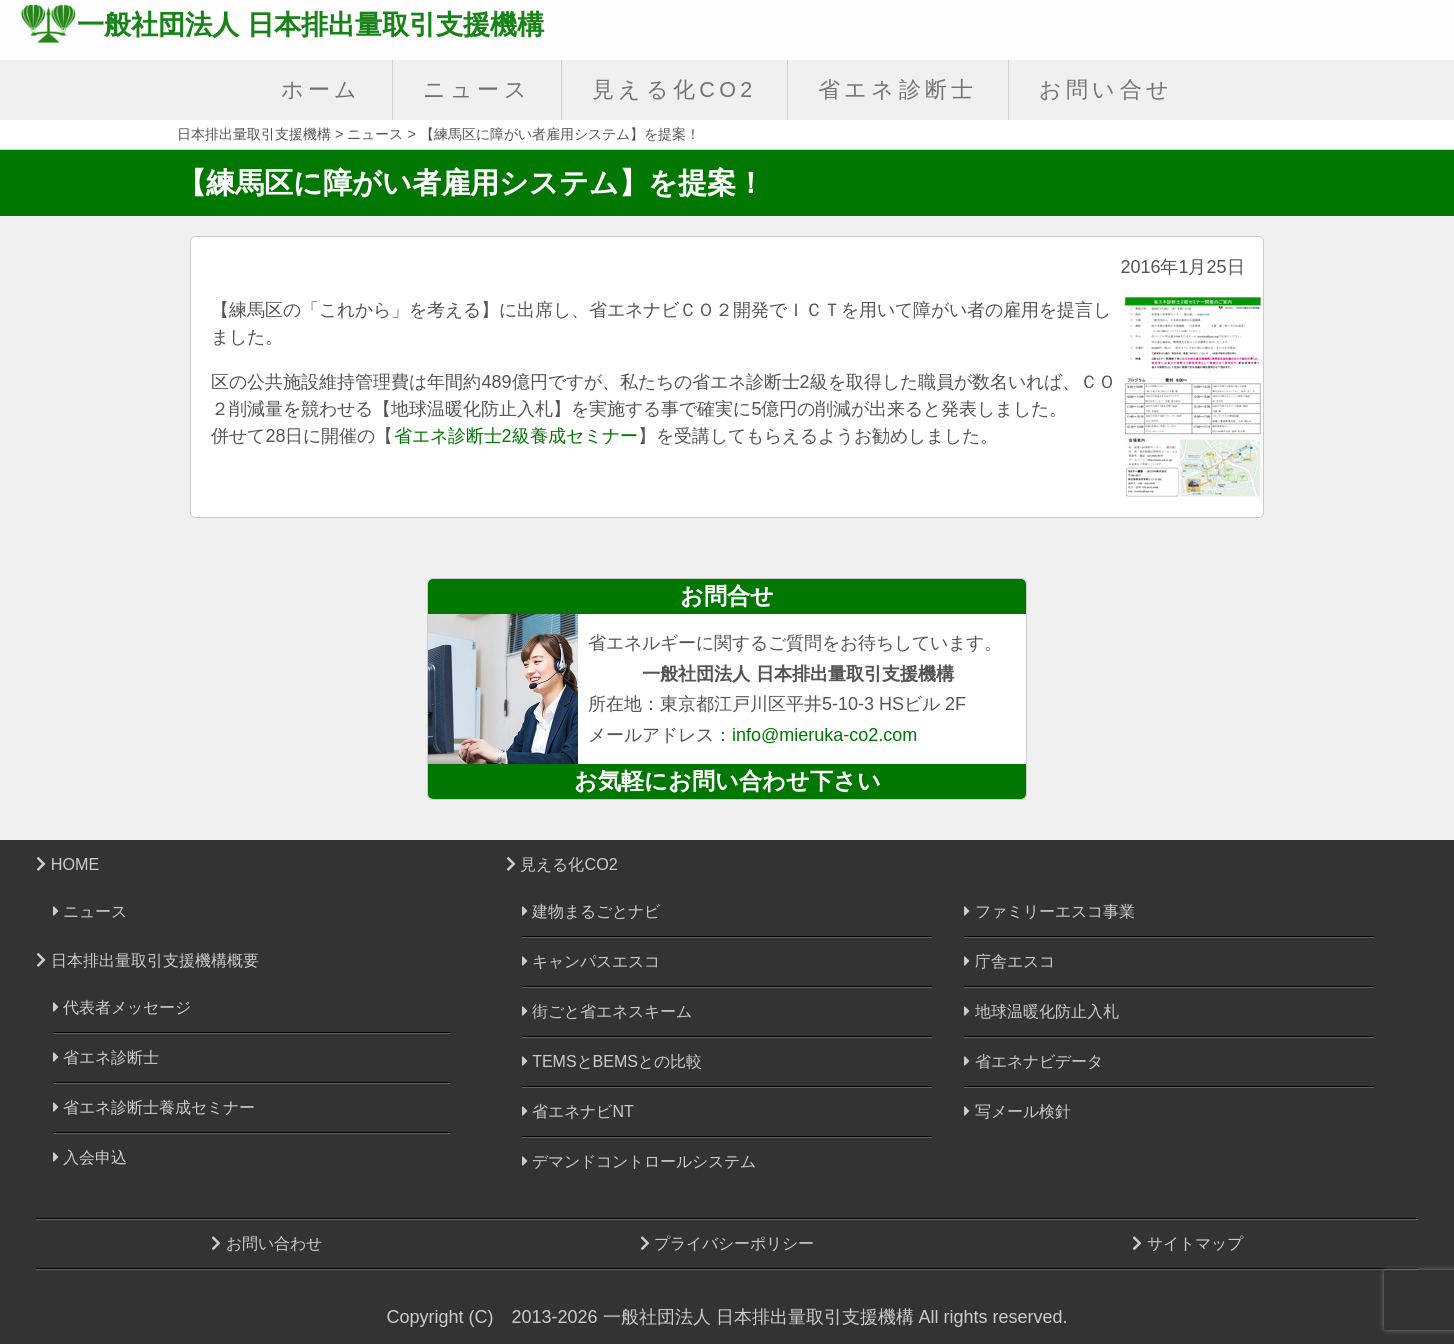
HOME (67, 864)
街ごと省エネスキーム (607, 1011)
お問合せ (727, 596)
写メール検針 (1017, 1111)
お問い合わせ (266, 1243)
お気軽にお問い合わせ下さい (727, 781)
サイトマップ (1187, 1243)
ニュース (477, 89)
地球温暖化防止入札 (1041, 1011)
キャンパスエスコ (591, 961)
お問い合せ (1106, 89)
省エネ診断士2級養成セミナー (516, 436)
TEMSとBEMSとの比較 (612, 1061)
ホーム (321, 89)
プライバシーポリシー (727, 1243)
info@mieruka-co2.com (824, 735)
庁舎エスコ (1009, 961)
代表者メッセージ (122, 1007)
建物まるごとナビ (591, 911)
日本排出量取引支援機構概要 (147, 960)
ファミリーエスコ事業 (1049, 911)
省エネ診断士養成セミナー (154, 1107)
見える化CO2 (674, 89)
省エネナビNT (578, 1111)
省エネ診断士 (898, 89)
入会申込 (90, 1157)
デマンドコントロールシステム (639, 1161)
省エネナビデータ (1033, 1061)
